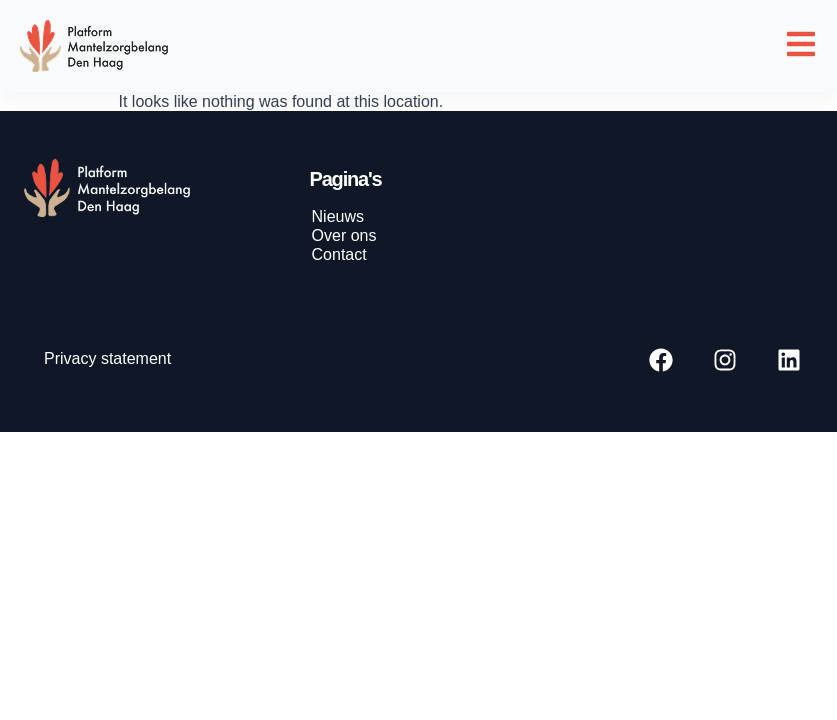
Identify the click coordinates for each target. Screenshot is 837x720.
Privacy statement (107, 358)
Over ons (344, 235)
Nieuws (338, 216)
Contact (339, 254)
